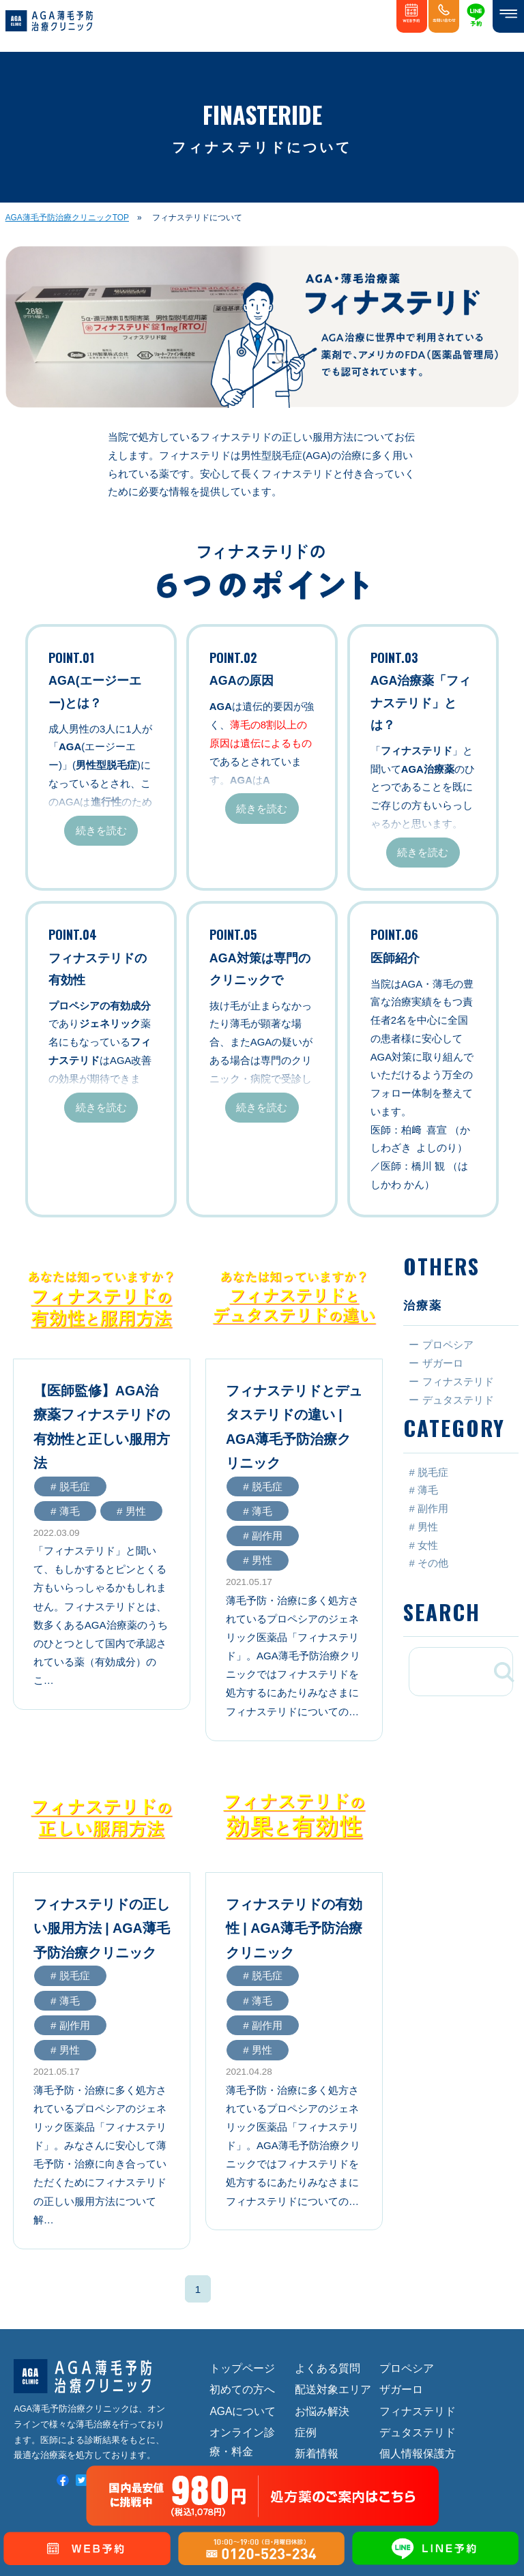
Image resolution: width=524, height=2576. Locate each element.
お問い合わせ (327, 2403)
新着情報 (316, 2341)
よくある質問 (327, 2255)
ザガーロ (401, 2276)
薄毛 (428, 1490)
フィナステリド (417, 2298)
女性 (428, 1544)
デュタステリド (417, 2319)
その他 (433, 1563)
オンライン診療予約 (333, 2371)
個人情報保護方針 (417, 2350)
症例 (306, 2319)
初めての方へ (242, 2276)
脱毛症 (433, 1471)
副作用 (433, 1508)
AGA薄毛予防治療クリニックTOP (67, 217)
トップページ (242, 2255)
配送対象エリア (333, 2276)
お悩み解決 (322, 2298)
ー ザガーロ (436, 1362)
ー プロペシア (441, 1344)
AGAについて (242, 2298)
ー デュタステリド (451, 1399)
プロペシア (406, 2255)
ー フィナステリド (451, 1381)
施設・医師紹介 (247, 2382)
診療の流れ (236, 2360)
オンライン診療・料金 (242, 2328)
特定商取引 (406, 2382)
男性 (428, 1526)
